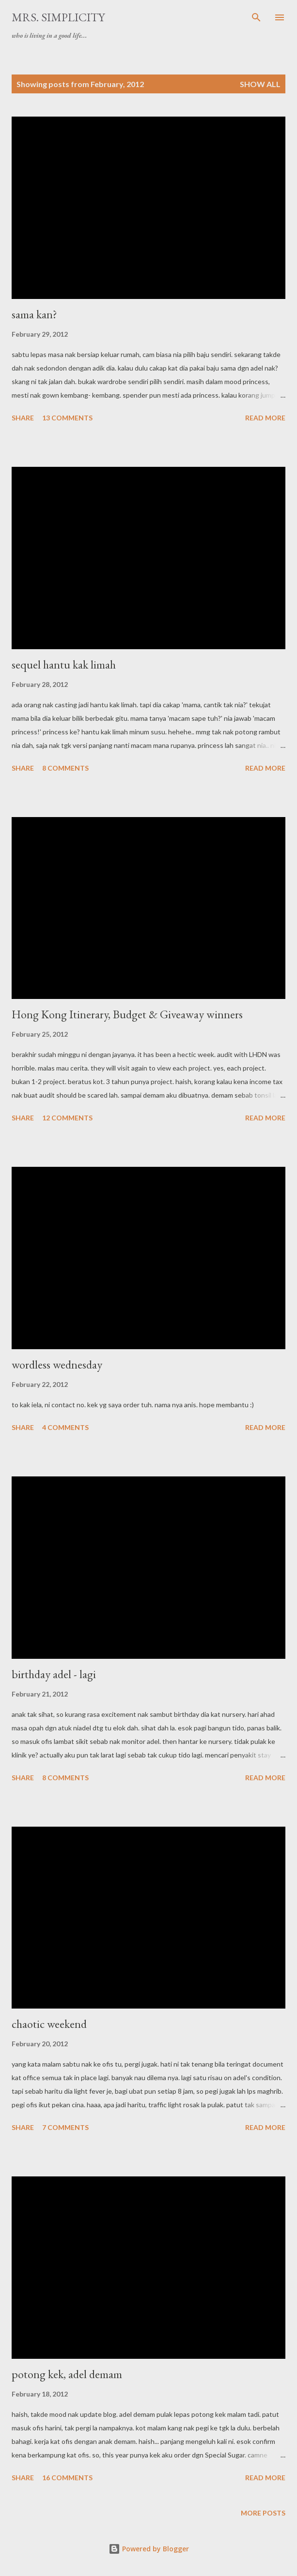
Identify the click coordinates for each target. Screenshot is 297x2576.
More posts (263, 2513)
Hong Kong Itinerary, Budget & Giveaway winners (127, 1014)
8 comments (65, 768)
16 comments (67, 2477)
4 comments (65, 1427)
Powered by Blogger (149, 2548)
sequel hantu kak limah (64, 664)
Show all (260, 84)
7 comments (65, 2127)
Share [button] (23, 418)
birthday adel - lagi (54, 1674)
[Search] (256, 17)
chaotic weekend (49, 2023)
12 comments (67, 1118)
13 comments (67, 418)
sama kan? (34, 314)
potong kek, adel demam (67, 2374)
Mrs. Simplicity (58, 17)
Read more (265, 418)
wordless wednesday (57, 1364)
